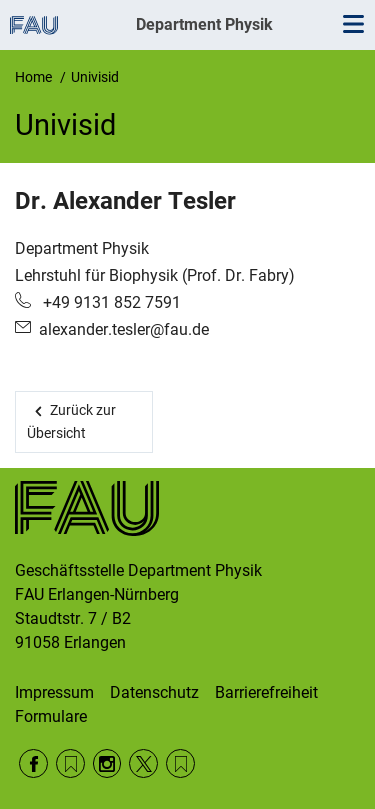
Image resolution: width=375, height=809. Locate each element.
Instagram (107, 763)
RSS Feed (70, 763)
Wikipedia (180, 763)
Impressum (54, 692)
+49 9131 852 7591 (110, 302)
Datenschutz (154, 692)
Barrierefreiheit (266, 692)
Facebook (33, 763)
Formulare (51, 716)
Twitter (143, 763)
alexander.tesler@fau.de (124, 329)
